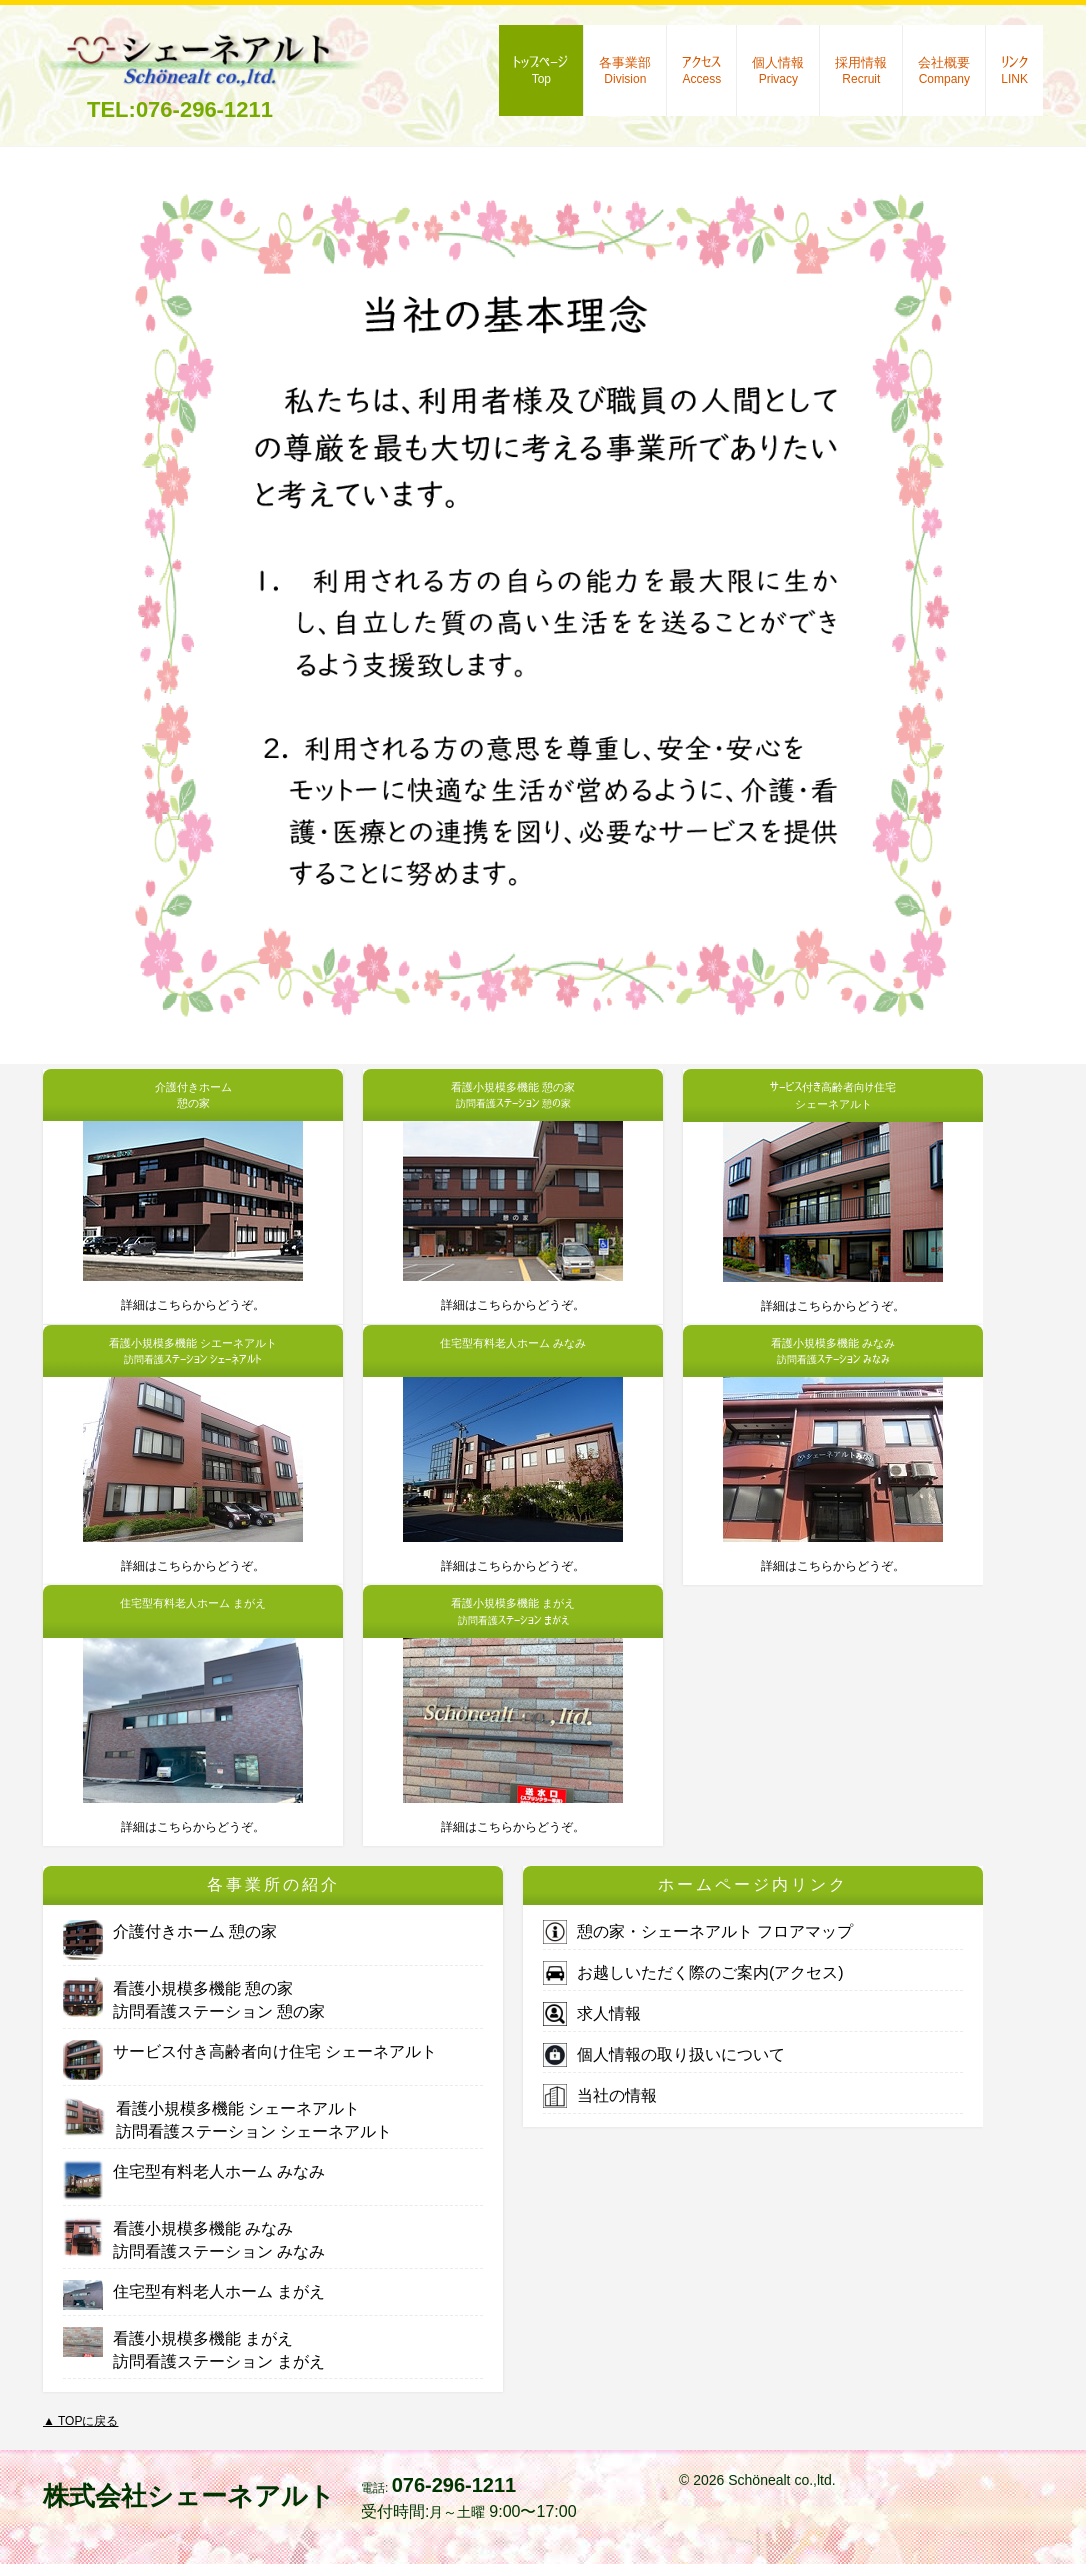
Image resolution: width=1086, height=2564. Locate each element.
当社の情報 (600, 2095)
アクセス (701, 71)
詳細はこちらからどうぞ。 (193, 1305)
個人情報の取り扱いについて (664, 2054)
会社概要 (944, 71)
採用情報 (861, 71)
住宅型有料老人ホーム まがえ (194, 2291)
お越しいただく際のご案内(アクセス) (693, 1972)
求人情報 (592, 2013)
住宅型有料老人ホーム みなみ (194, 2171)
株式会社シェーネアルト (189, 2496)
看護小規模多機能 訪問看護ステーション (227, 2118)
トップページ (541, 71)
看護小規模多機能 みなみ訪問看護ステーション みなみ (194, 2238)
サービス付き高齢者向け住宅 (250, 2051)
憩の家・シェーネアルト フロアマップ (698, 1931)
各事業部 (625, 71)
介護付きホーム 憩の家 (170, 1931)
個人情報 (778, 71)
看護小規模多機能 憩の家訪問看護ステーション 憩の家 (194, 1998)
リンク (1014, 71)
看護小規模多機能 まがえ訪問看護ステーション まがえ (194, 2348)
